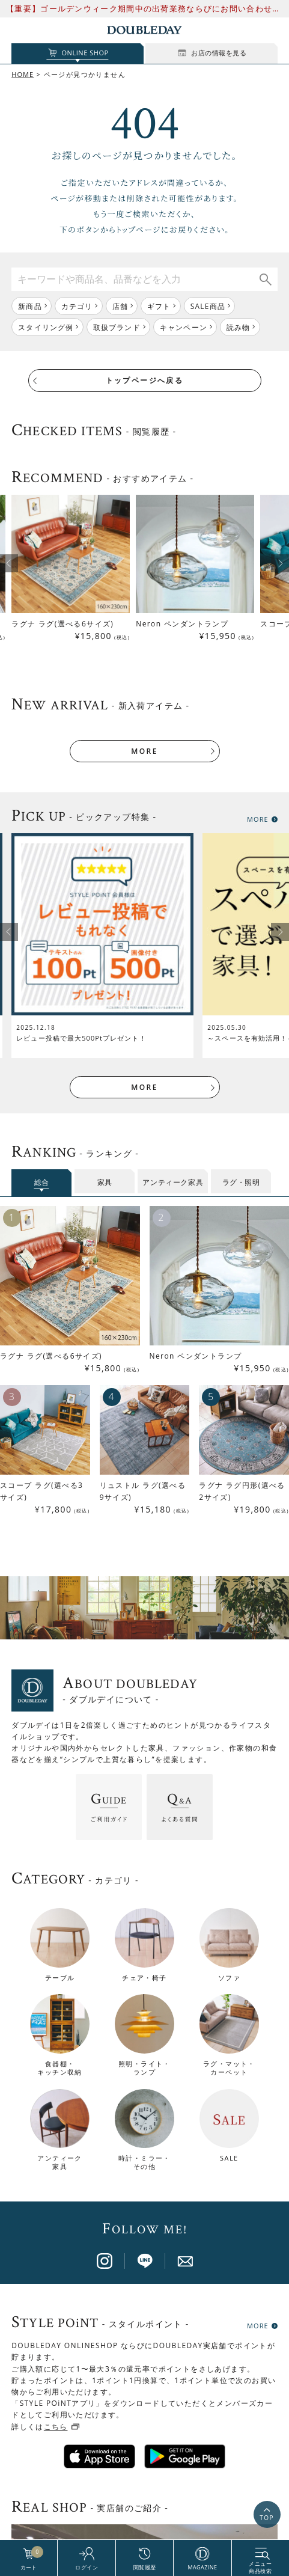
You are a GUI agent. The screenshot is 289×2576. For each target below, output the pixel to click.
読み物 (239, 327)
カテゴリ (77, 306)
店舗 (120, 306)
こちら (56, 2107)
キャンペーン (183, 327)
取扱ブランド (117, 327)
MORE (144, 751)
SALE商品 (207, 306)
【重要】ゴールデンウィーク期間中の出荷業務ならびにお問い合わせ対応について (143, 9)
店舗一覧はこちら (144, 2380)
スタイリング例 (45, 327)
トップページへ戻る (145, 380)
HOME (22, 74)
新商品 (30, 306)
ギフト (159, 306)
